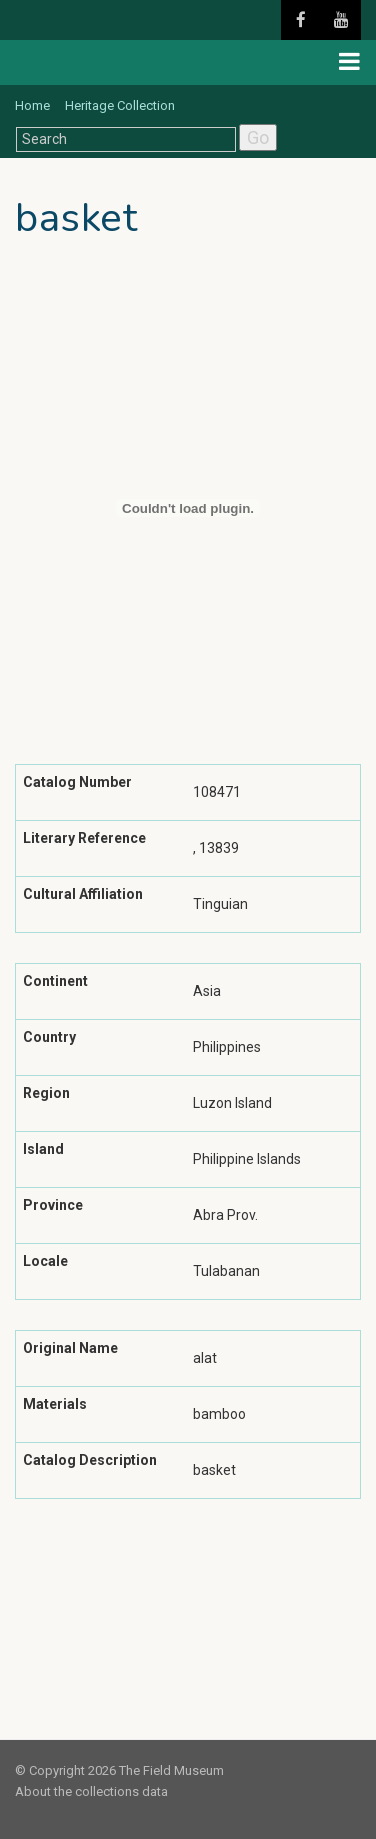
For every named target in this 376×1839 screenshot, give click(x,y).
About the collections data (91, 1791)
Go (258, 137)
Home (32, 105)
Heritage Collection (120, 105)
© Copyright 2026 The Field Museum (119, 1770)
